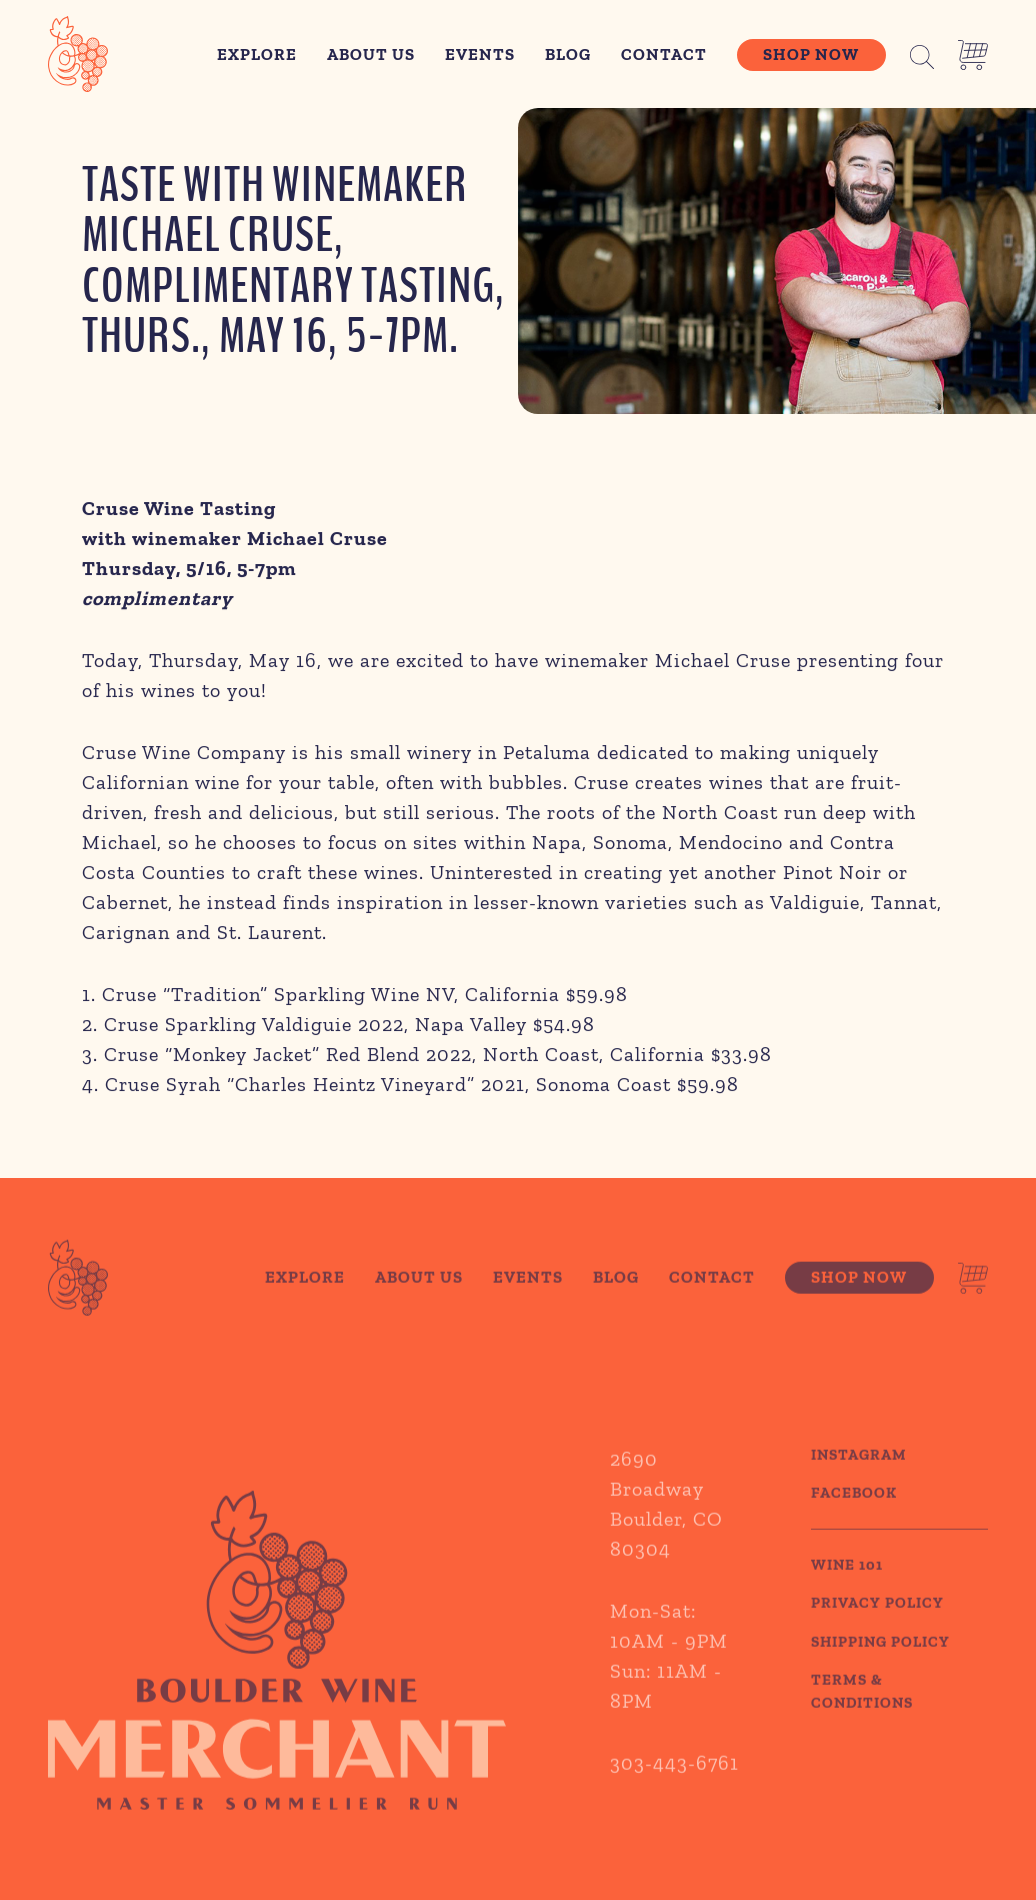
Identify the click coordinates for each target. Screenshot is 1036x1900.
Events (480, 54)
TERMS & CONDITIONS (862, 1719)
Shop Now (811, 54)
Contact (664, 54)
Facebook (854, 1521)
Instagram (859, 1482)
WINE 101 (847, 1592)
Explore (257, 54)
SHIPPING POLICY (880, 1669)
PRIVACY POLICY (877, 1631)
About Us (371, 54)
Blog (568, 54)
